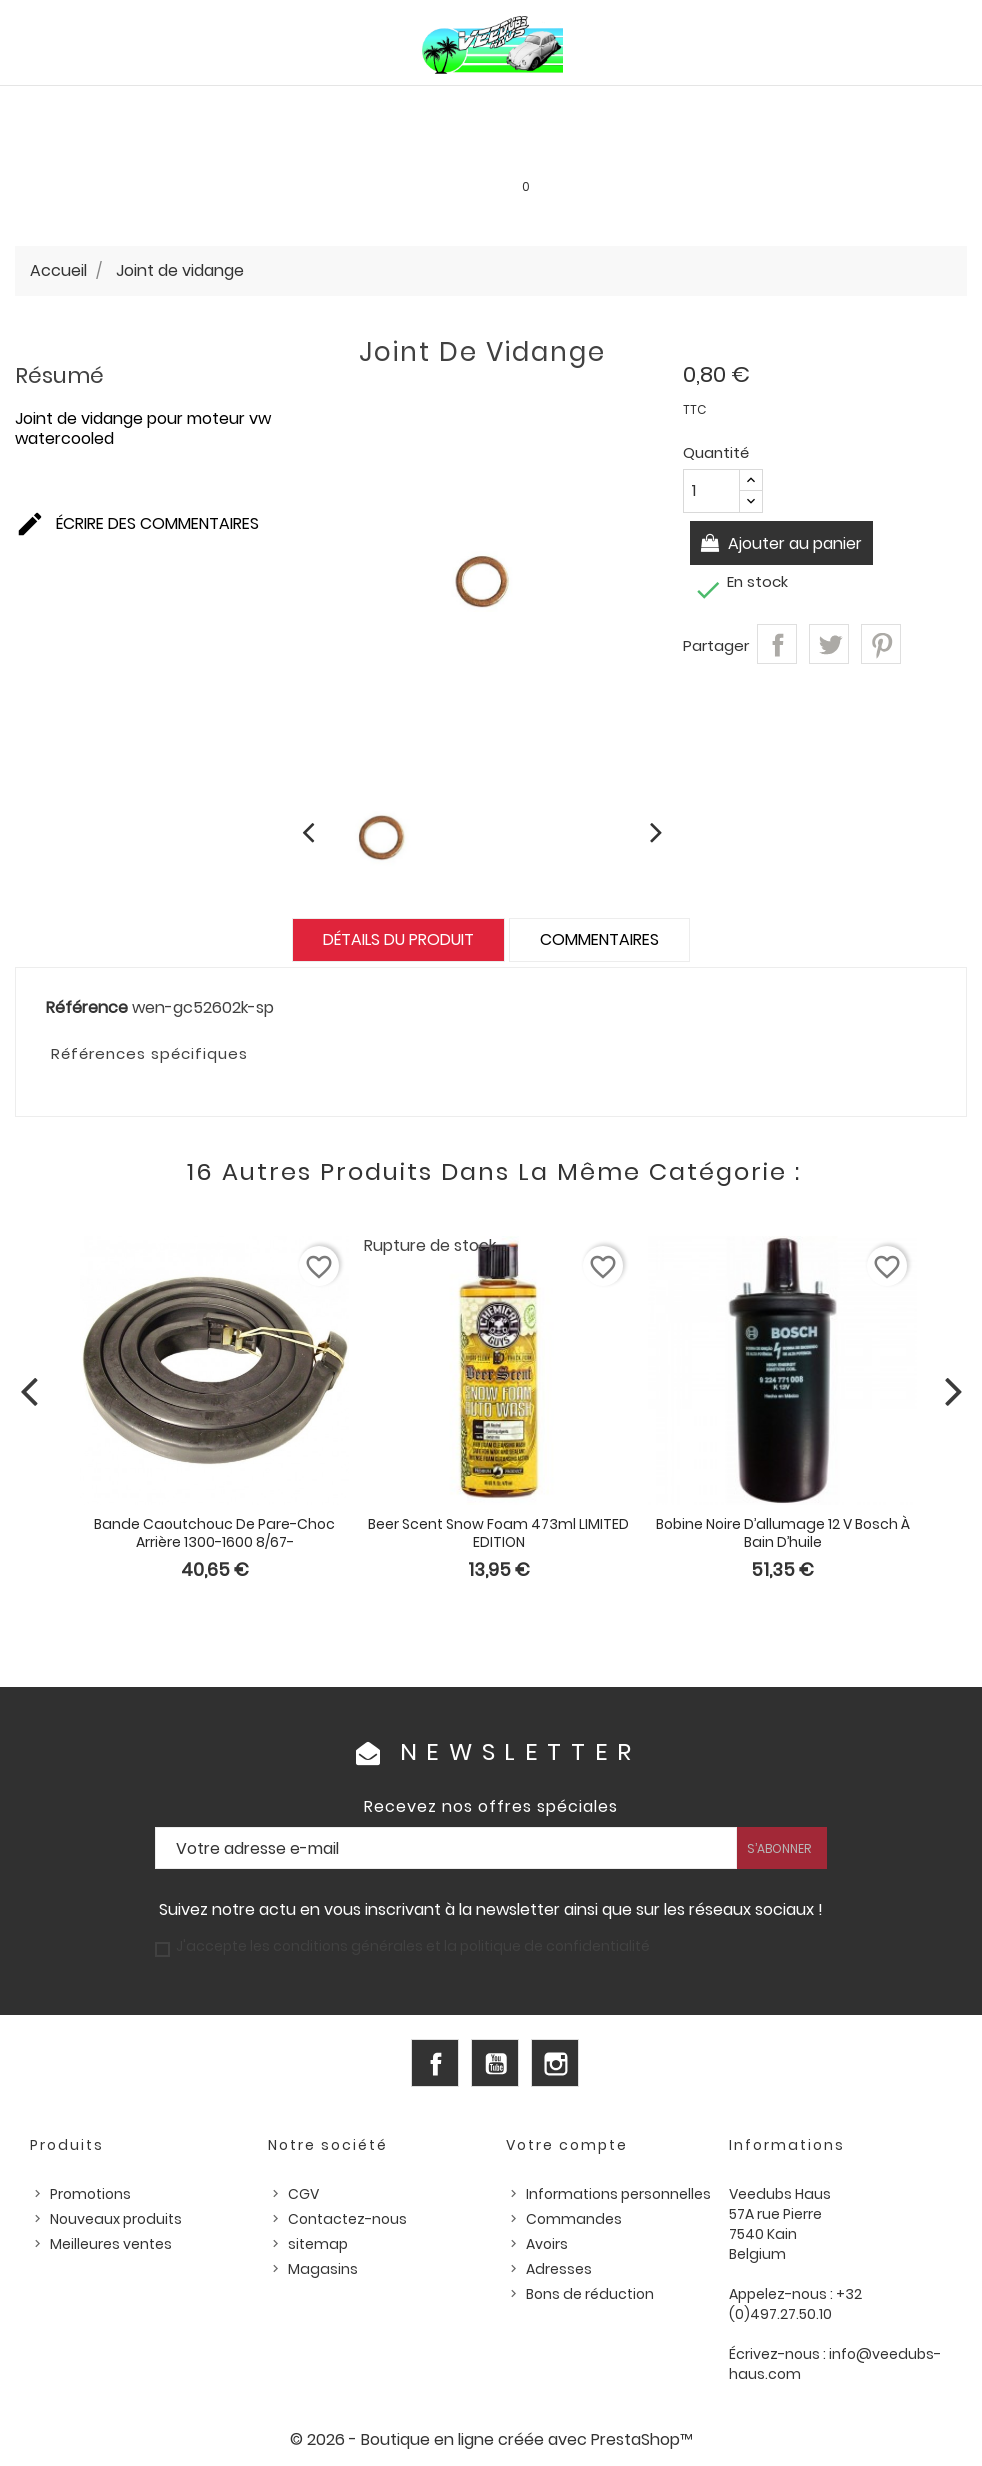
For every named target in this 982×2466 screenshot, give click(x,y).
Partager (777, 644)
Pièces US (747, 107)
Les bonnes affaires (445, 150)
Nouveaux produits (116, 2219)
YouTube (495, 2063)
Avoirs (547, 2244)
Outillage (58, 150)
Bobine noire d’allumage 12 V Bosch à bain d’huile (783, 1533)
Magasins (323, 2269)
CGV (303, 2194)
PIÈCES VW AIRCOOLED (97, 107)
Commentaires (599, 939)
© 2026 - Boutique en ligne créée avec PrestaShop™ (491, 2439)
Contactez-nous (347, 2219)
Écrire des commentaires (137, 525)
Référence (87, 1008)
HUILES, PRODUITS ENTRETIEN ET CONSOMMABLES (539, 107)
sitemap (318, 2244)
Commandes (574, 2219)
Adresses (559, 2269)
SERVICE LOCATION (592, 150)
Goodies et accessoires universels (235, 150)
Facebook (435, 2063)
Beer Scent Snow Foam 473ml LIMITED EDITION (498, 1533)
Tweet (829, 644)
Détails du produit (398, 939)
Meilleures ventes (111, 2244)
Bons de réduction (590, 2294)
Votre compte (567, 2145)
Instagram (555, 2063)
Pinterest (881, 644)
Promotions (90, 2194)
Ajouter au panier (794, 543)
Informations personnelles (618, 2194)
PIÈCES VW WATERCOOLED (276, 107)
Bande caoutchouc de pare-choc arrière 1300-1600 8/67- (214, 1533)
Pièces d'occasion (861, 107)
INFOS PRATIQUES (727, 150)
